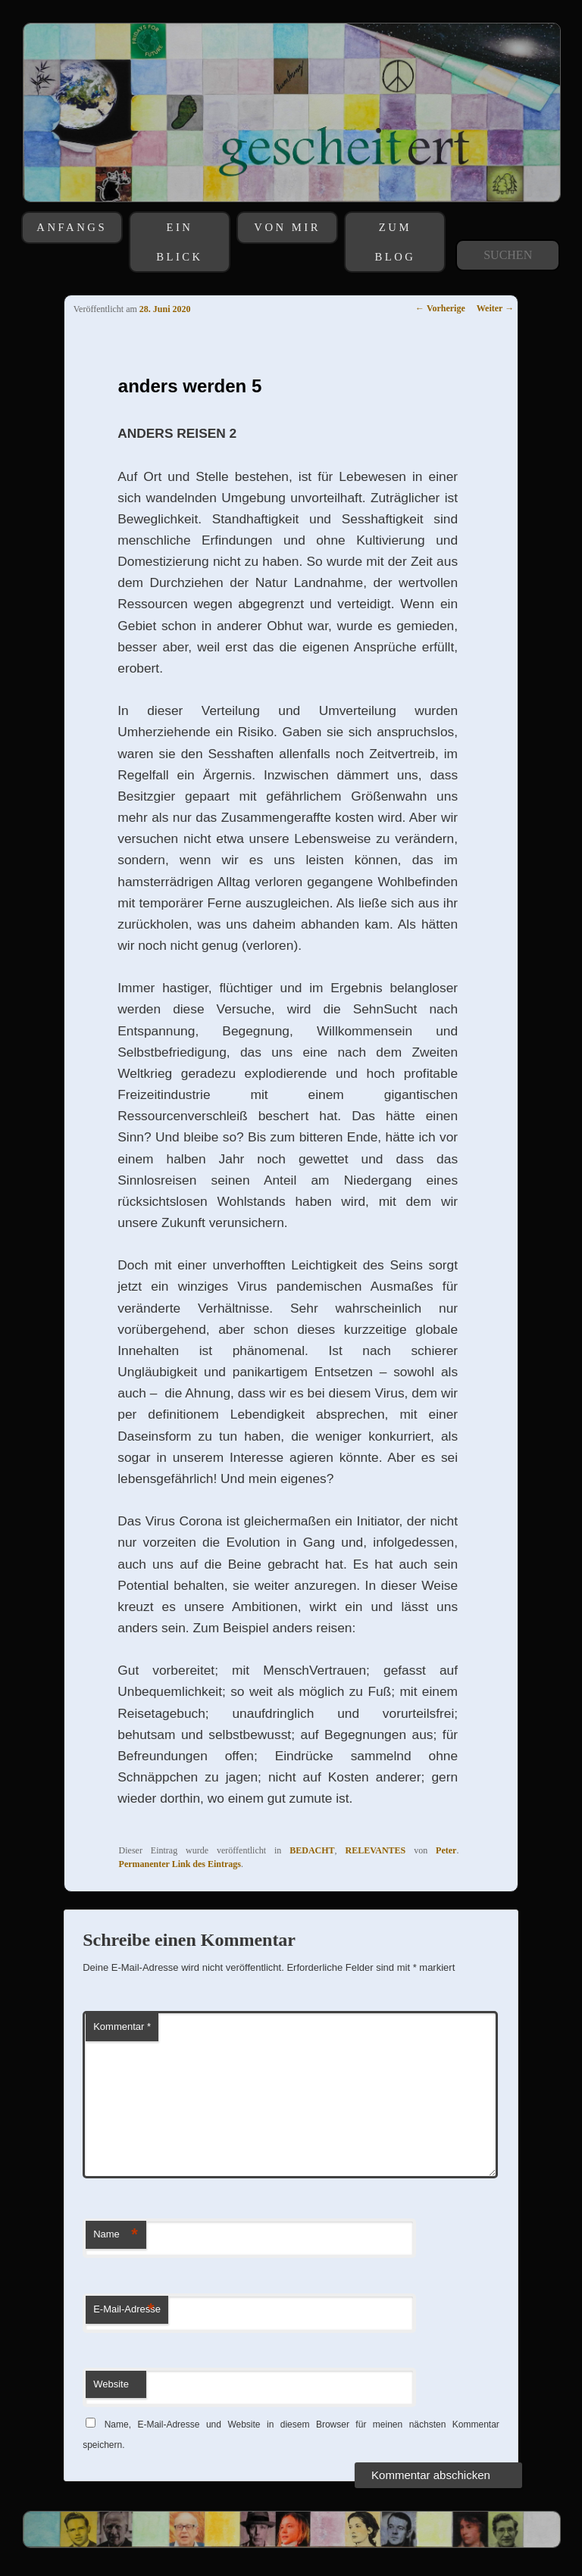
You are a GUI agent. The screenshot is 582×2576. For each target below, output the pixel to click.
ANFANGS (71, 227)
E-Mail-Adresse (127, 2310)
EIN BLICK (179, 241)
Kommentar (122, 2026)
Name (115, 2235)
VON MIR (287, 227)
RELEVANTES (375, 1850)
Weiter (495, 308)
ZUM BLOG (394, 241)
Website (111, 2384)
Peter (446, 1850)
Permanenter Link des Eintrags (180, 1864)
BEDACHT (311, 1850)
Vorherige (440, 308)
